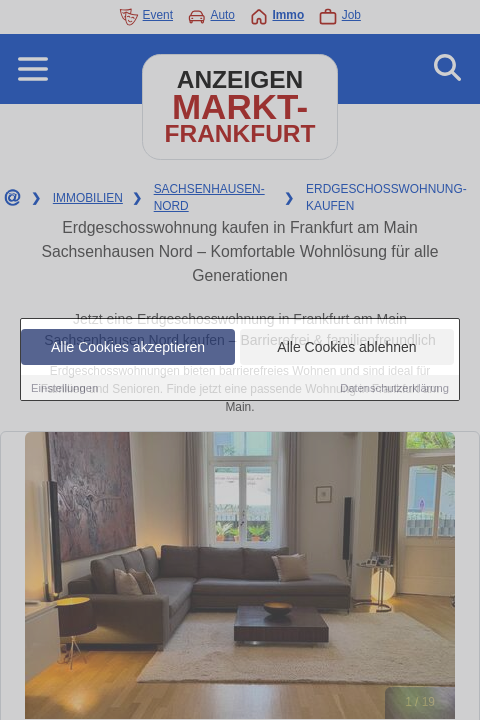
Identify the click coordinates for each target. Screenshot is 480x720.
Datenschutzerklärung (394, 388)
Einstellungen (64, 388)
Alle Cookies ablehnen (346, 347)
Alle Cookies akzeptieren (128, 347)
